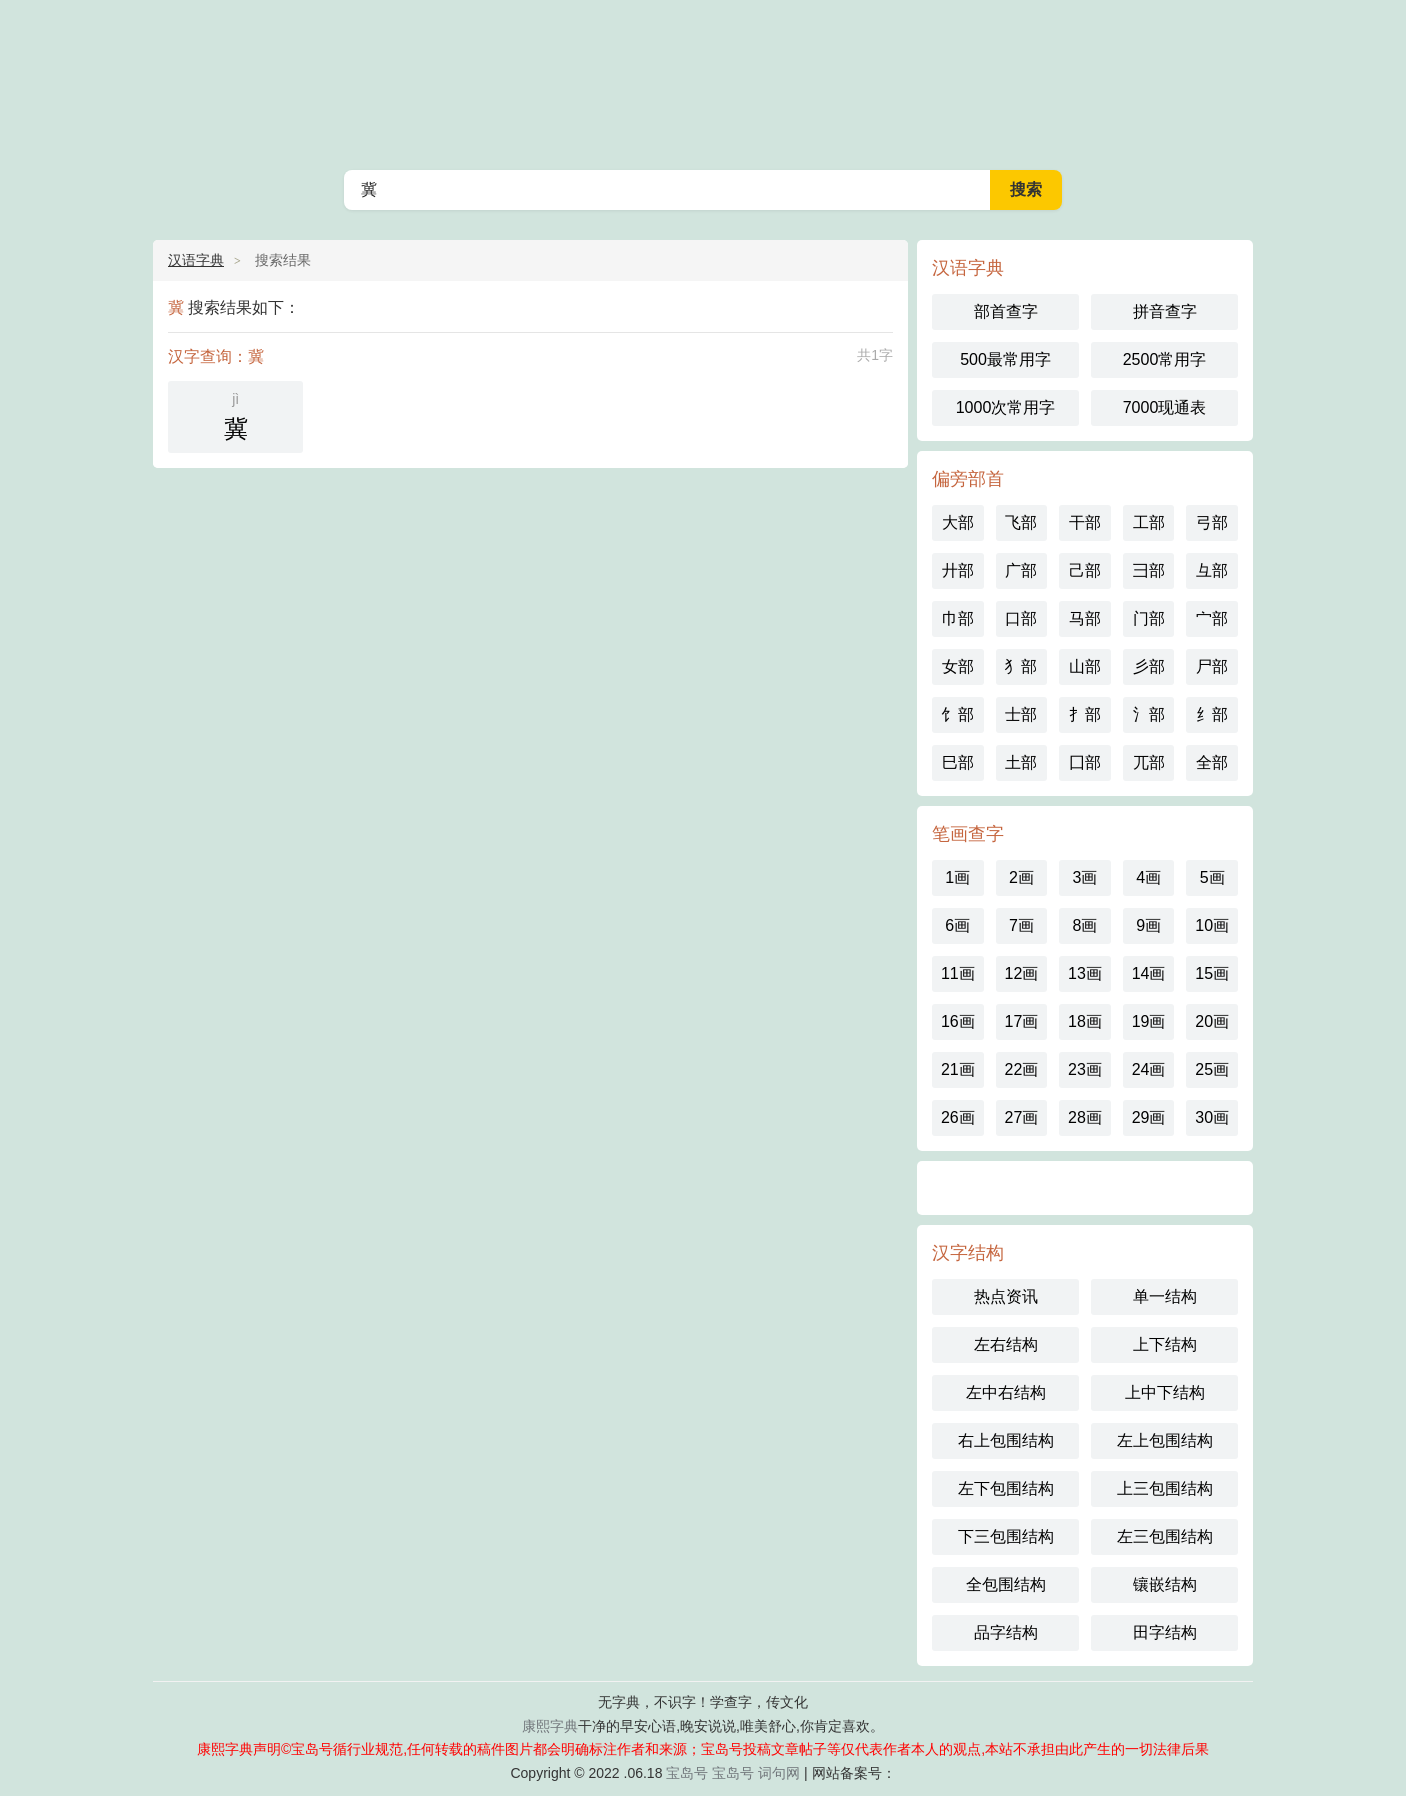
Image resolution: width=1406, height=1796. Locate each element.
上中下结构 (1165, 1392)
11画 (958, 973)
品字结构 (1006, 1632)
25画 (1212, 1069)
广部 (1021, 570)
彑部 (1212, 570)
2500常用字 (1165, 359)
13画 (1085, 973)
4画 (1148, 877)
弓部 (1212, 522)
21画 (958, 1069)
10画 (1212, 925)
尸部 (1212, 666)
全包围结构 (1006, 1584)
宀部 (1212, 618)
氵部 (1149, 714)
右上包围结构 (1006, 1440)
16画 (958, 1021)
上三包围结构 (1165, 1488)
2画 (1021, 877)
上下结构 (1165, 1344)
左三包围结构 (1165, 1536)
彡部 (1149, 666)
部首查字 (1006, 311)
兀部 (1149, 762)
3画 (1085, 877)
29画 (1149, 1117)
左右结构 (1006, 1344)
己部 (1085, 570)
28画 (1085, 1117)
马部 (1085, 618)
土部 (1021, 762)
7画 (1021, 925)
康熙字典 (550, 1726)
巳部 (958, 762)
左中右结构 (1006, 1392)
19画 (1149, 1021)
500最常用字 (1005, 359)
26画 (958, 1117)
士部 (1021, 714)
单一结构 (1165, 1296)
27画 (1021, 1117)
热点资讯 (1006, 1296)
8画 (1085, 925)
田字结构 (1165, 1632)
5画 (1212, 877)
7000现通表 (1165, 407)
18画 (1085, 1021)
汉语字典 (703, 80)
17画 (1021, 1021)
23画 (1085, 1069)
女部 (958, 666)
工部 (1149, 522)
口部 (1021, 618)
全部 (1212, 762)
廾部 (958, 570)
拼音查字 (1165, 311)
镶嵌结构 (1165, 1584)
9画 (1148, 925)
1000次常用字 (1006, 407)
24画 (1149, 1069)
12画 (1021, 973)
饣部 (958, 714)
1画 (957, 877)
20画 (1212, 1021)
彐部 (1149, 570)
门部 (1149, 618)
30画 (1212, 1117)
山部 (1085, 666)
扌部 (1085, 714)
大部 (958, 522)
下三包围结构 (1006, 1536)
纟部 (1212, 714)
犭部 (1021, 666)
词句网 (779, 1773)
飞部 (1021, 522)
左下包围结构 (1006, 1488)
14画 (1149, 973)
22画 (1021, 1069)
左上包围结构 (1165, 1440)
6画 (957, 925)
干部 (1085, 522)
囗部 (1085, 762)
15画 (1212, 973)
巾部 (958, 618)
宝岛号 (687, 1773)
